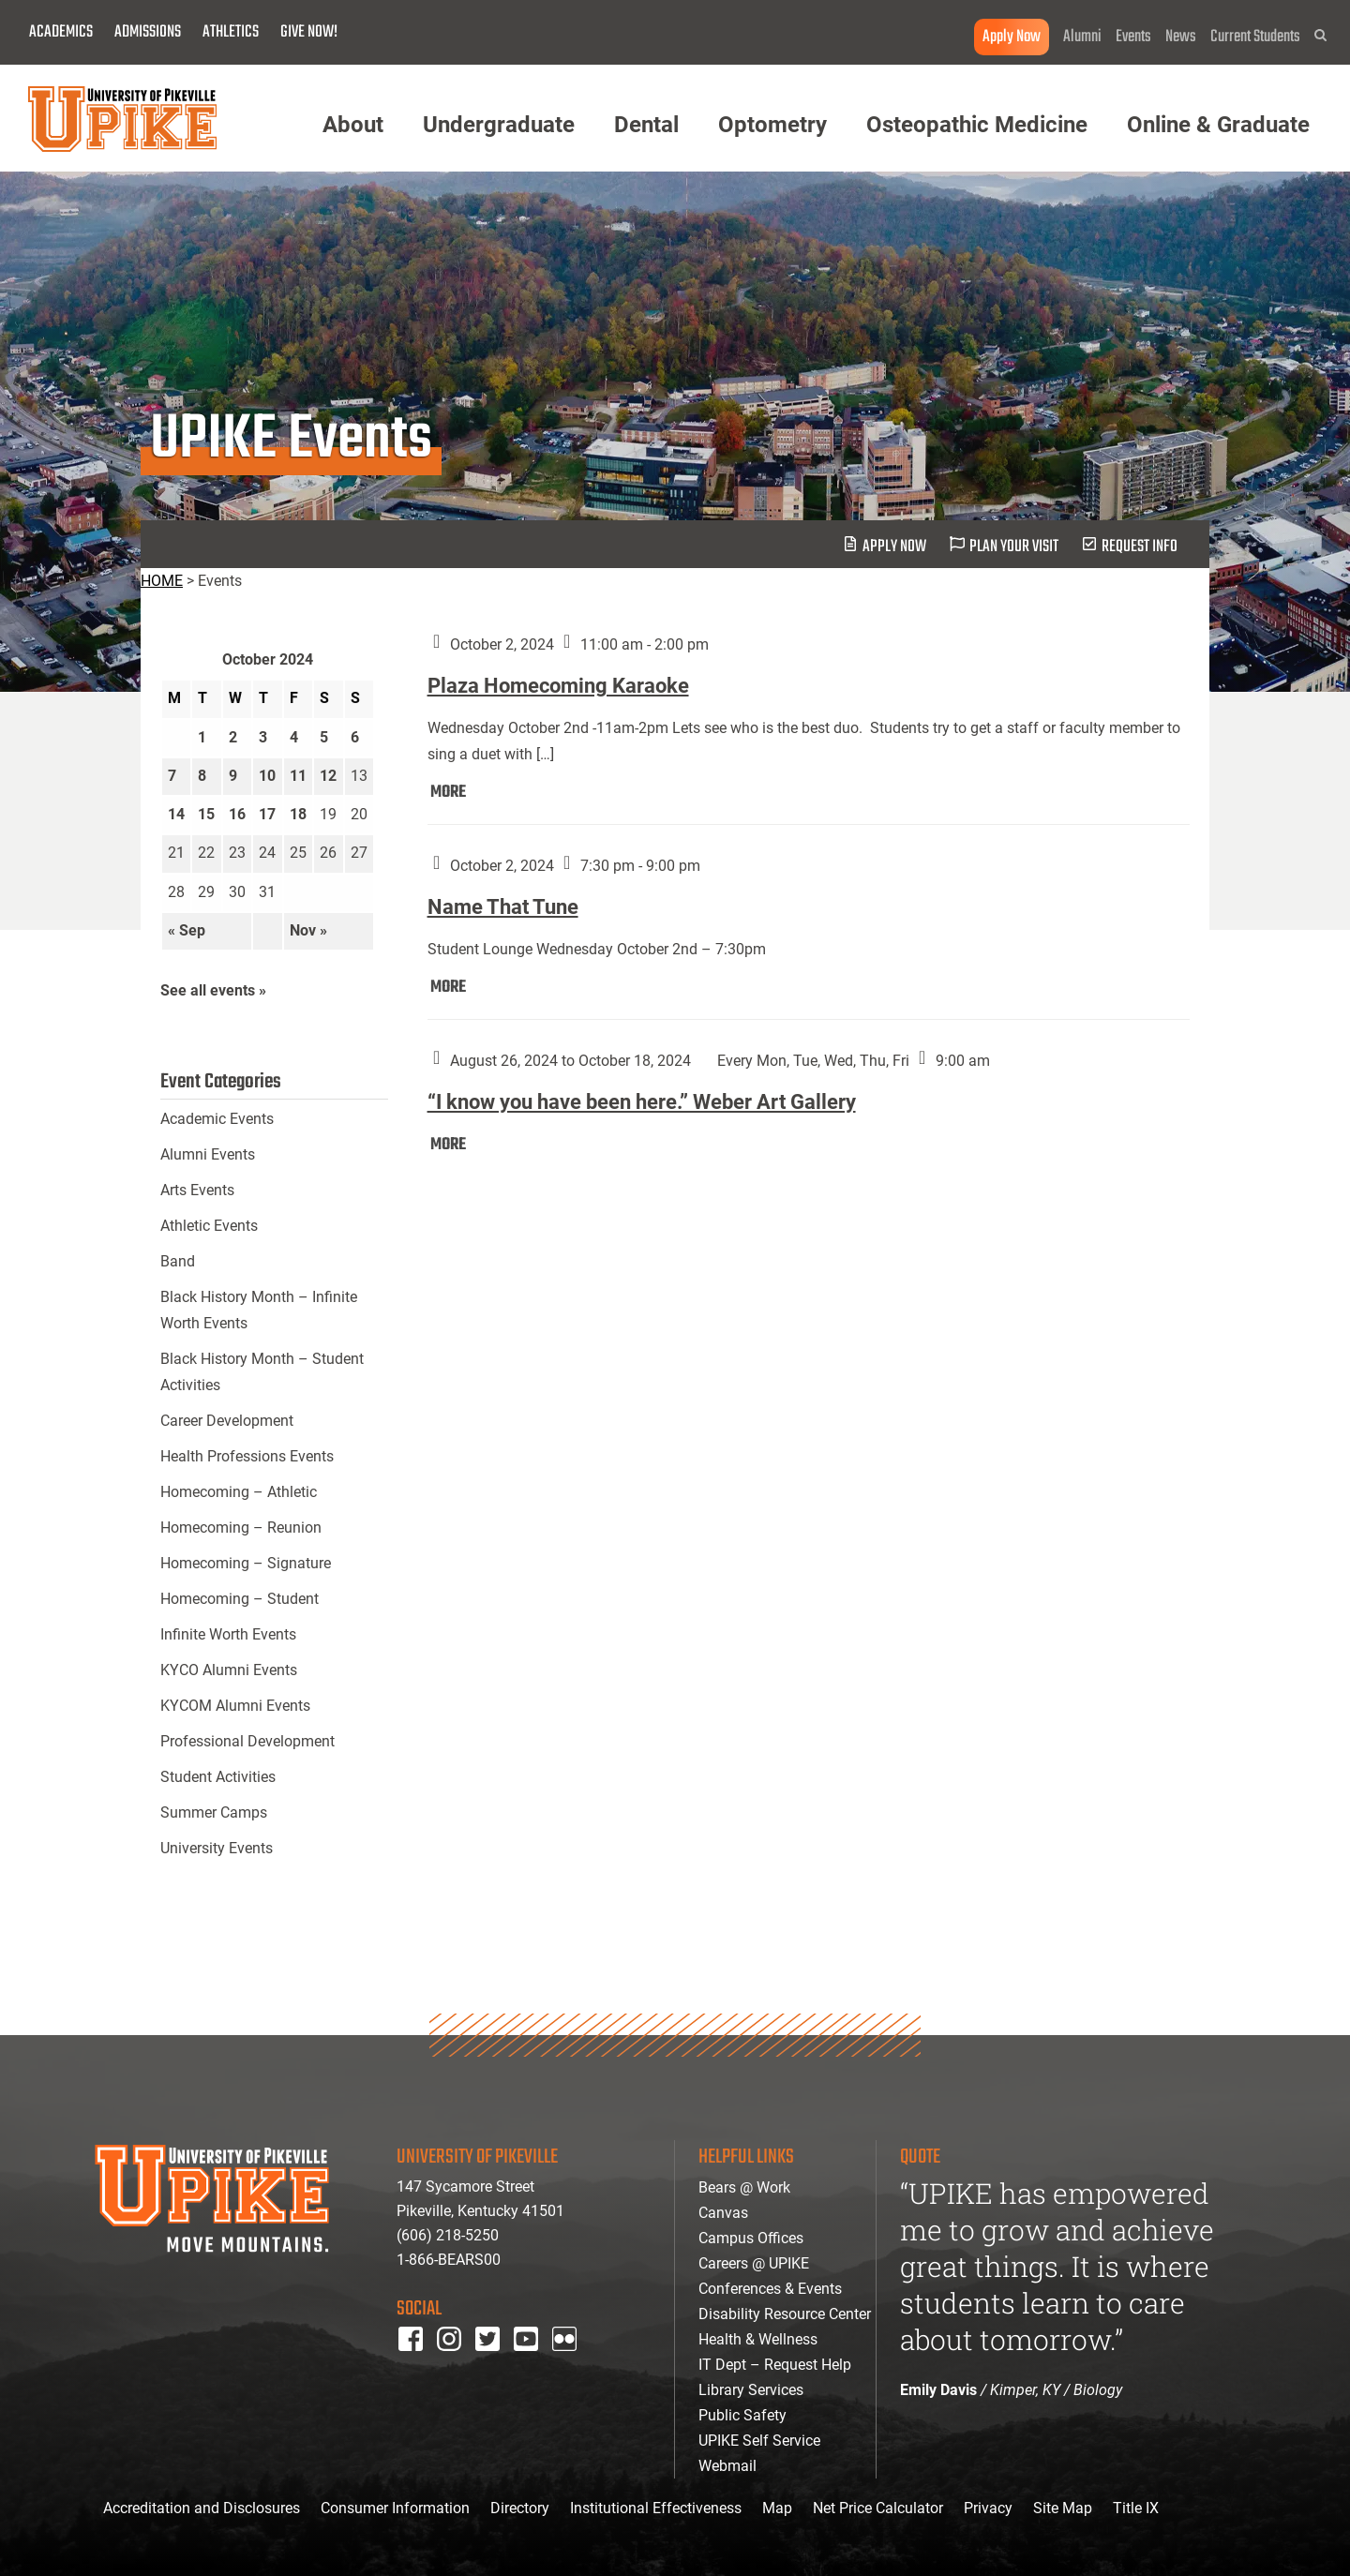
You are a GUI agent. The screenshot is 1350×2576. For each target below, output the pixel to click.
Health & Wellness (758, 2339)
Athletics (230, 32)
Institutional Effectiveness (656, 2508)
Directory (519, 2508)
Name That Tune (503, 907)
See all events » (213, 990)
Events (1133, 37)
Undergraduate (499, 125)
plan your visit (1013, 547)
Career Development (226, 1421)
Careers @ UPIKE (753, 2263)
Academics (61, 32)
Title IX (1136, 2508)
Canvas (723, 2213)
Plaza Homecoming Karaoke (558, 685)
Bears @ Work (744, 2187)
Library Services (750, 2390)
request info (1140, 547)
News (1180, 37)
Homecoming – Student (239, 1599)
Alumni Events (207, 1154)
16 (237, 814)
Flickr (568, 2364)
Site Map (1062, 2508)
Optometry (772, 125)
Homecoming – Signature (245, 1563)
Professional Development (247, 1741)
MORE (448, 792)
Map (777, 2508)
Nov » (308, 930)
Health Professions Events (247, 1456)
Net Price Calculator (878, 2508)
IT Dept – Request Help (774, 2365)
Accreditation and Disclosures (201, 2508)
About (352, 125)
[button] (1320, 35)
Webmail (727, 2466)
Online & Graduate (1218, 125)
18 (298, 814)
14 (176, 814)
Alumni (1082, 37)
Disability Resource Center (784, 2314)
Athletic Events (209, 1226)
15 (206, 814)
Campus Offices (750, 2238)
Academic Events (217, 1119)
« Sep (186, 930)
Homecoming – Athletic (238, 1492)
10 (267, 776)
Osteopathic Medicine (977, 125)
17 (267, 814)
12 (328, 776)
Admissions (147, 32)
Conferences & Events (770, 2289)
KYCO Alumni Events (228, 1670)
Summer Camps (213, 1812)
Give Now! (309, 32)
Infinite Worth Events (228, 1634)
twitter (494, 2364)
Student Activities (218, 1777)
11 (298, 776)
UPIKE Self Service (759, 2440)
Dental (646, 125)
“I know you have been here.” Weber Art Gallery (642, 1102)
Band (177, 1261)
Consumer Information (395, 2508)
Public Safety (742, 2415)
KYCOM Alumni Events (235, 1706)
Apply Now (1011, 37)
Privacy (988, 2508)
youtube (538, 2364)
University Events (216, 1848)
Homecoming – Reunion (241, 1527)
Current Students (1255, 37)
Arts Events (197, 1190)
